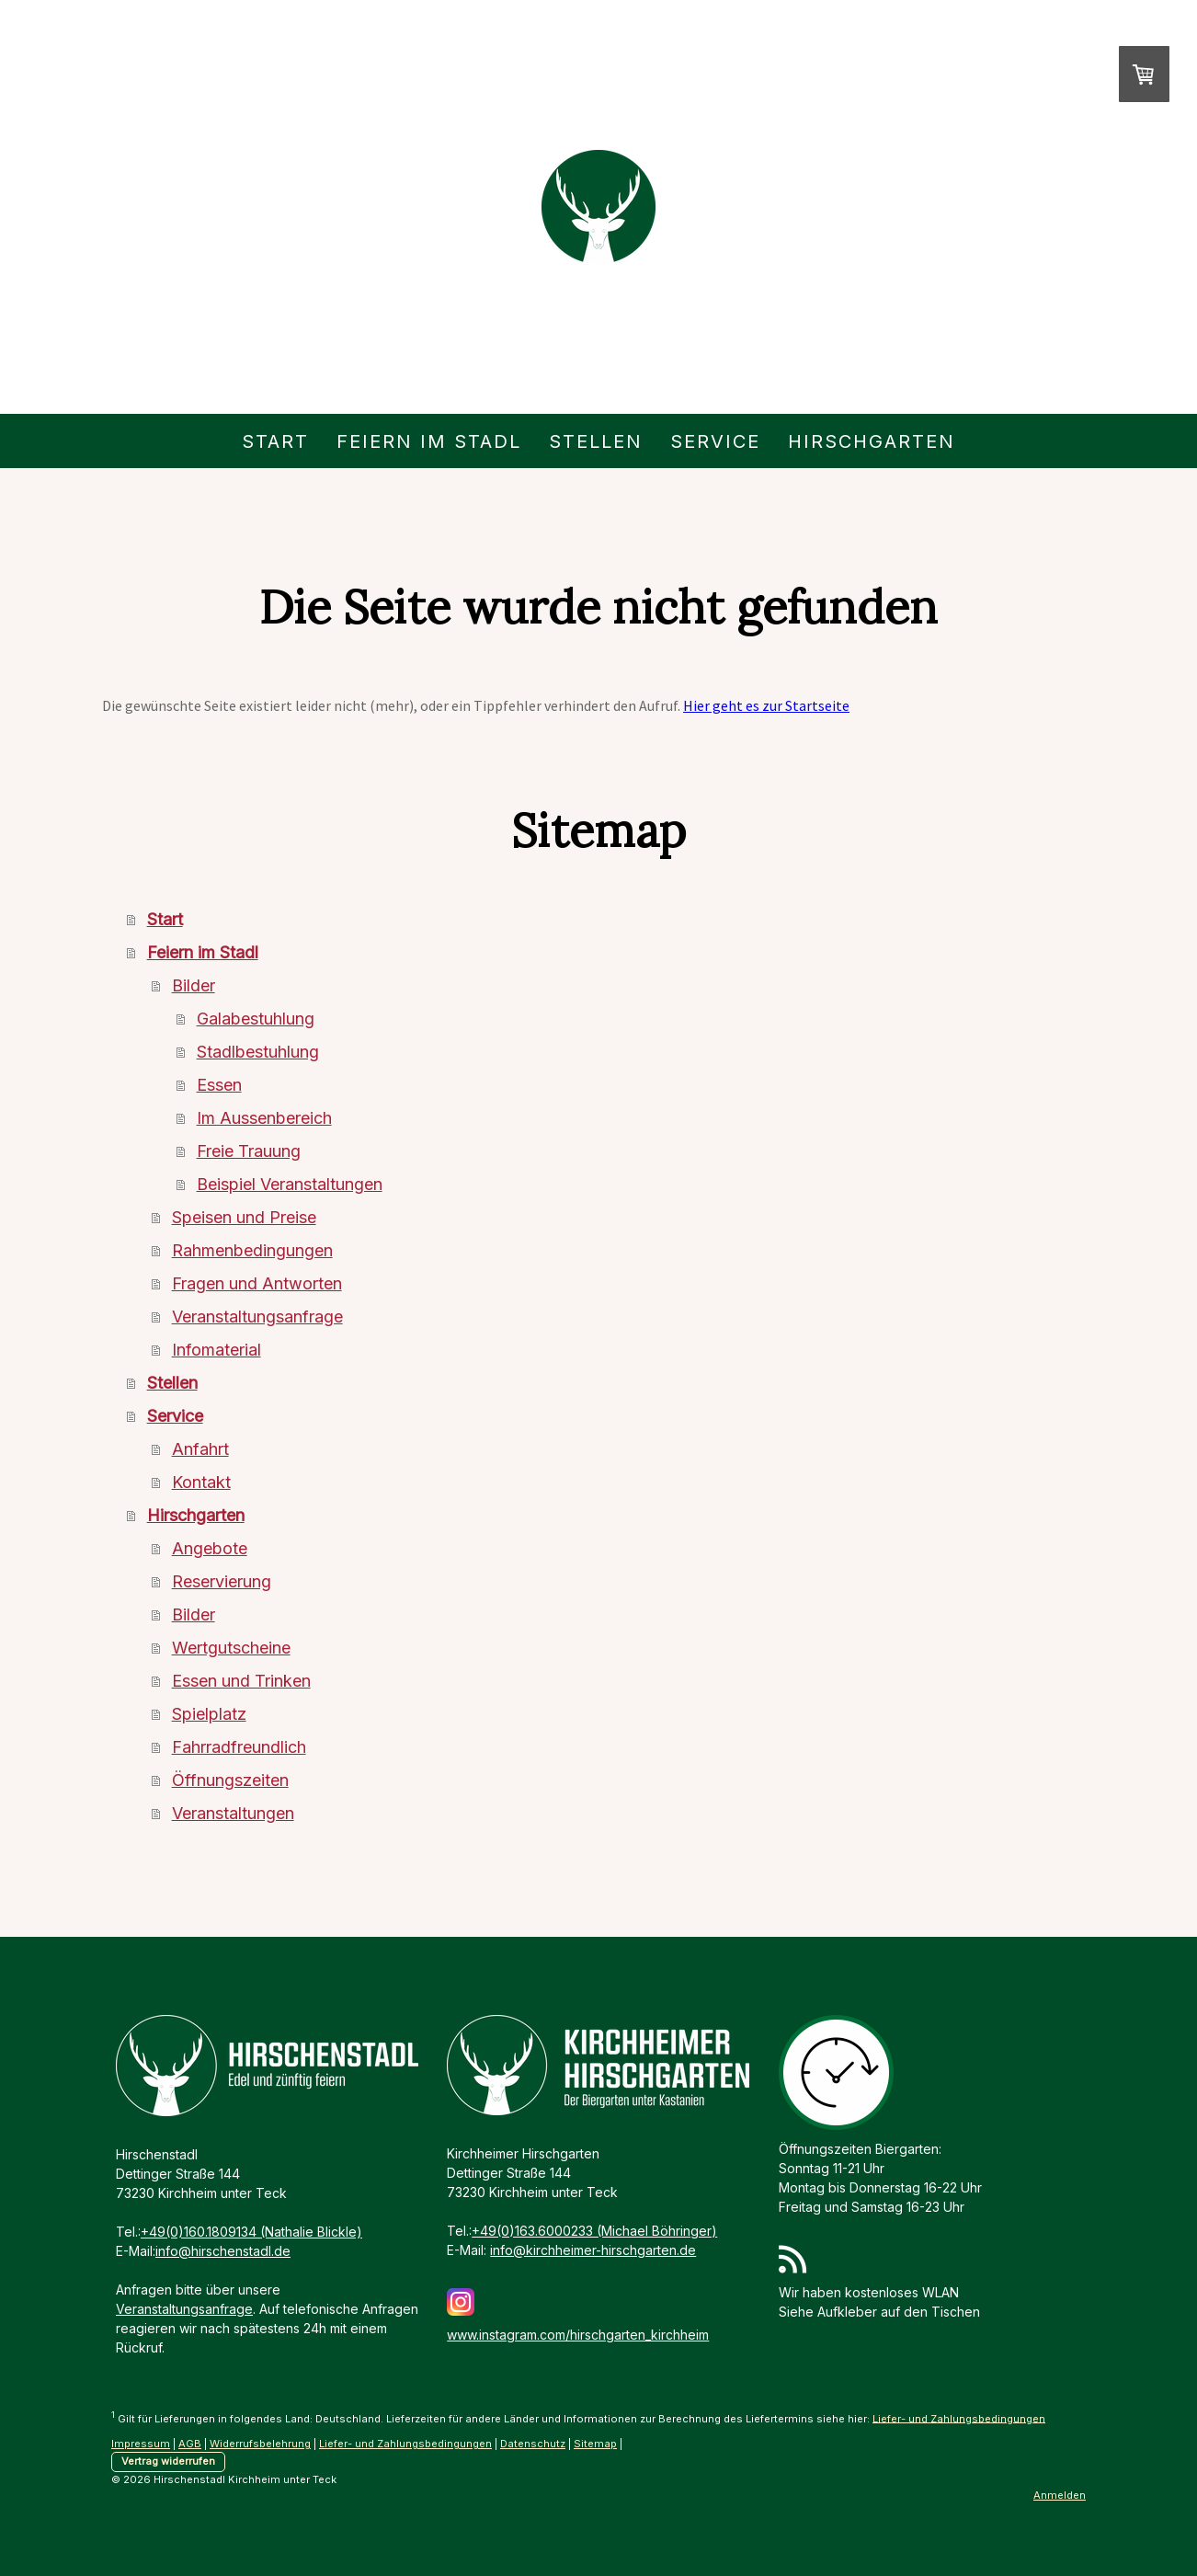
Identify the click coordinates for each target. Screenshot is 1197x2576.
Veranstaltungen (233, 1813)
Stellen (596, 441)
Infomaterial (216, 1349)
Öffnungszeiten (230, 1780)
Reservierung (221, 1581)
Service (715, 441)
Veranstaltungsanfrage (257, 1316)
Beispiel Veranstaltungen (289, 1184)
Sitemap (595, 2443)
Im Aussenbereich (264, 1118)
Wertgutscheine (231, 1647)
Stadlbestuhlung (258, 1051)
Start (275, 441)
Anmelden (1059, 2495)
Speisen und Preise (244, 1217)
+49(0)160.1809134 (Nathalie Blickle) (251, 2231)
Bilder (193, 985)
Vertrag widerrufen (168, 2461)
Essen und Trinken (241, 1680)
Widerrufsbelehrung (260, 2443)
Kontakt (201, 1482)
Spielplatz (209, 1713)
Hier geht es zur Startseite (766, 705)
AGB (189, 2443)
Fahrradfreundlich (239, 1747)
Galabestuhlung (255, 1018)
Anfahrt (200, 1449)
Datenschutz (532, 2443)
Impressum (140, 2443)
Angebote (209, 1548)
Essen (219, 1084)
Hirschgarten (871, 441)
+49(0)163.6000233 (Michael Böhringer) (594, 2230)
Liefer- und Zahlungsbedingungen (958, 2417)
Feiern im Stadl (428, 441)
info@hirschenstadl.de (223, 2251)
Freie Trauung (249, 1151)
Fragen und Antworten (257, 1283)
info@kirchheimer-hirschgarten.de (593, 2250)
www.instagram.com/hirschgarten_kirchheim (578, 2334)
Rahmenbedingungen (252, 1250)
